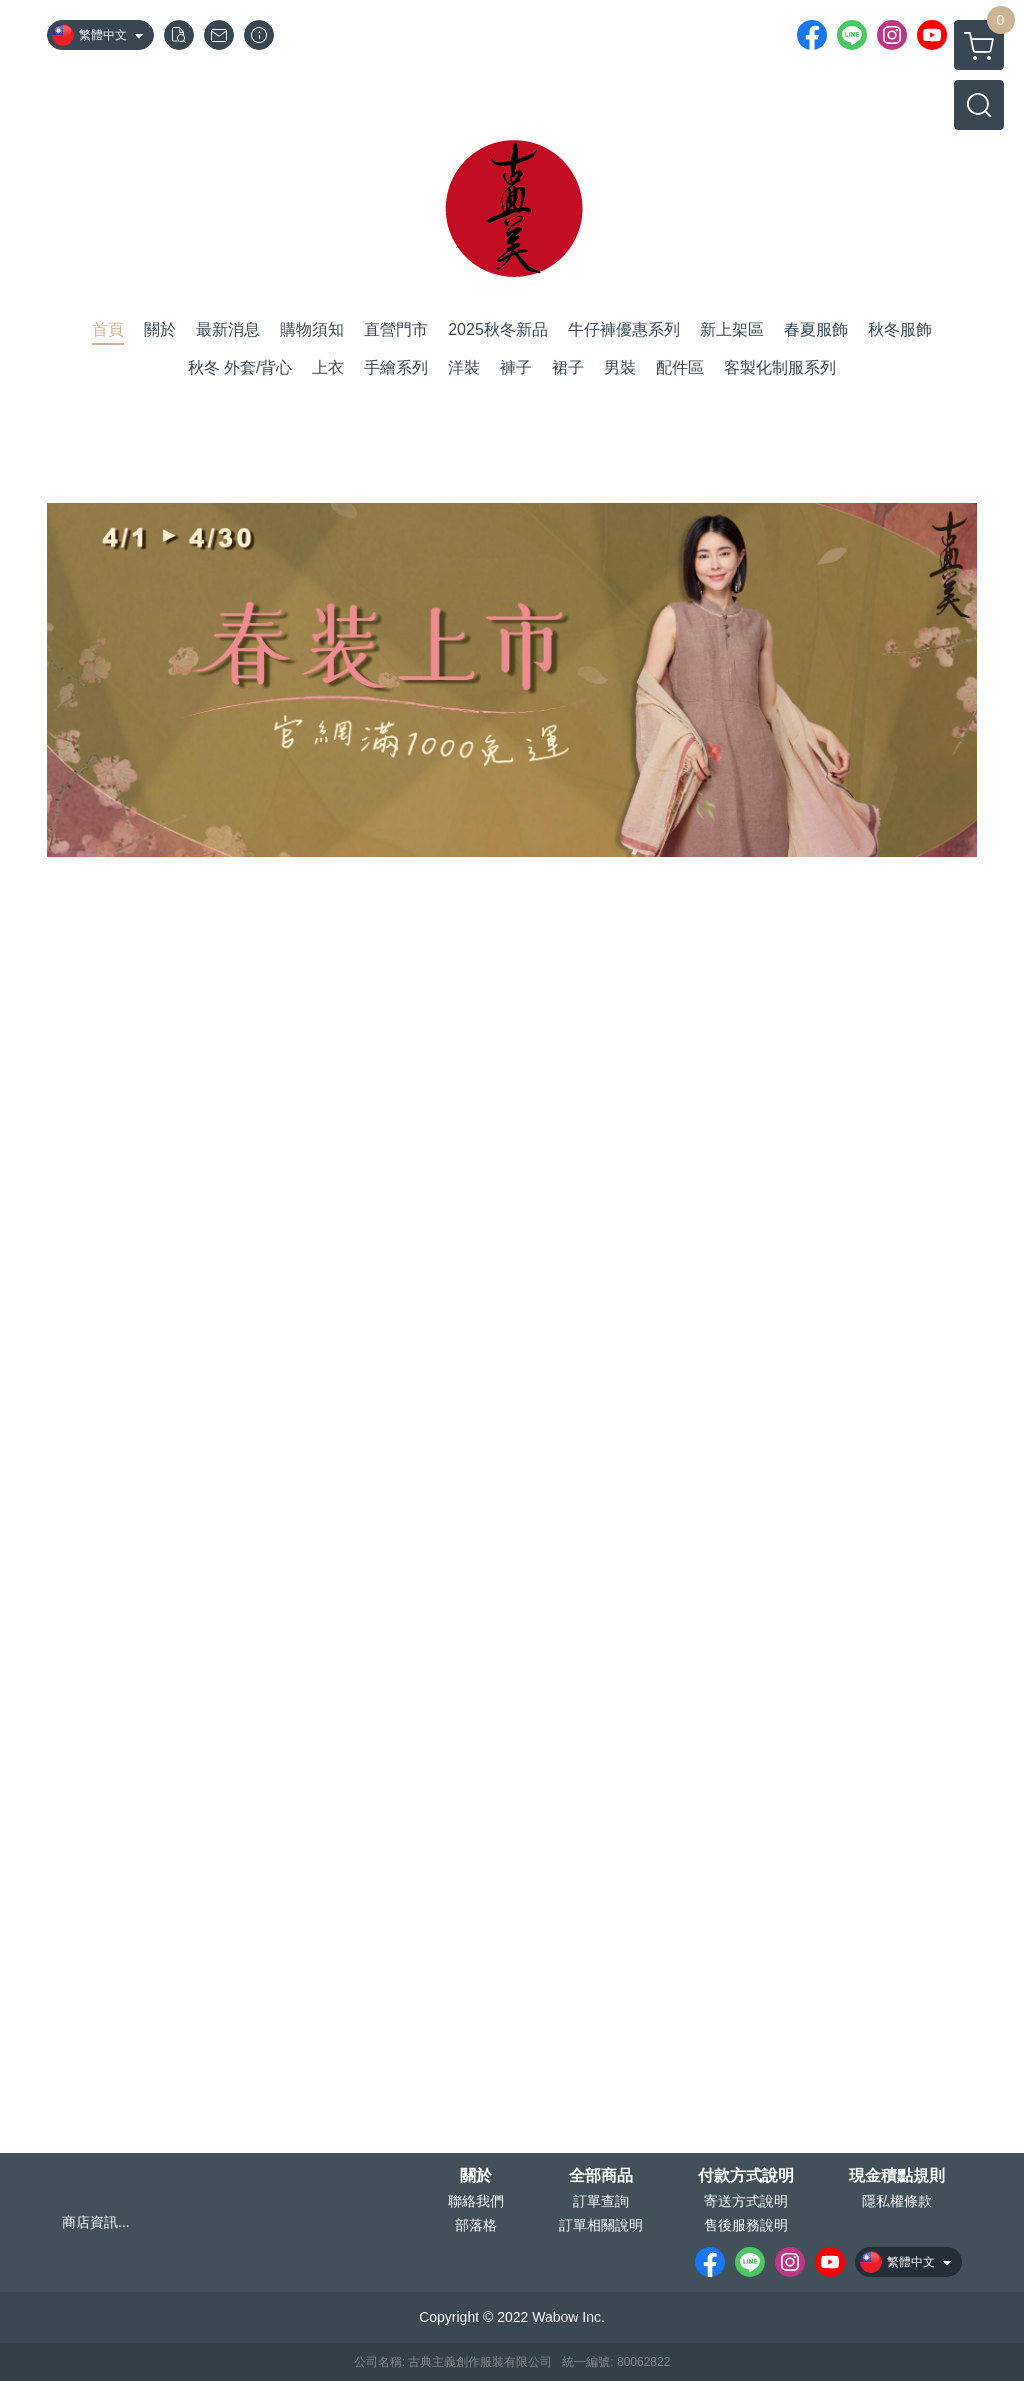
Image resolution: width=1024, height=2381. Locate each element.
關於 (476, 2176)
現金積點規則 (897, 2176)
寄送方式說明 (746, 2201)
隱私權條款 (897, 2201)
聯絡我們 (476, 2201)
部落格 (476, 2225)
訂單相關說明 (601, 2225)
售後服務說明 (746, 2225)
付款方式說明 (746, 2176)
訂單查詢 (601, 2201)
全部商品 (601, 2176)
